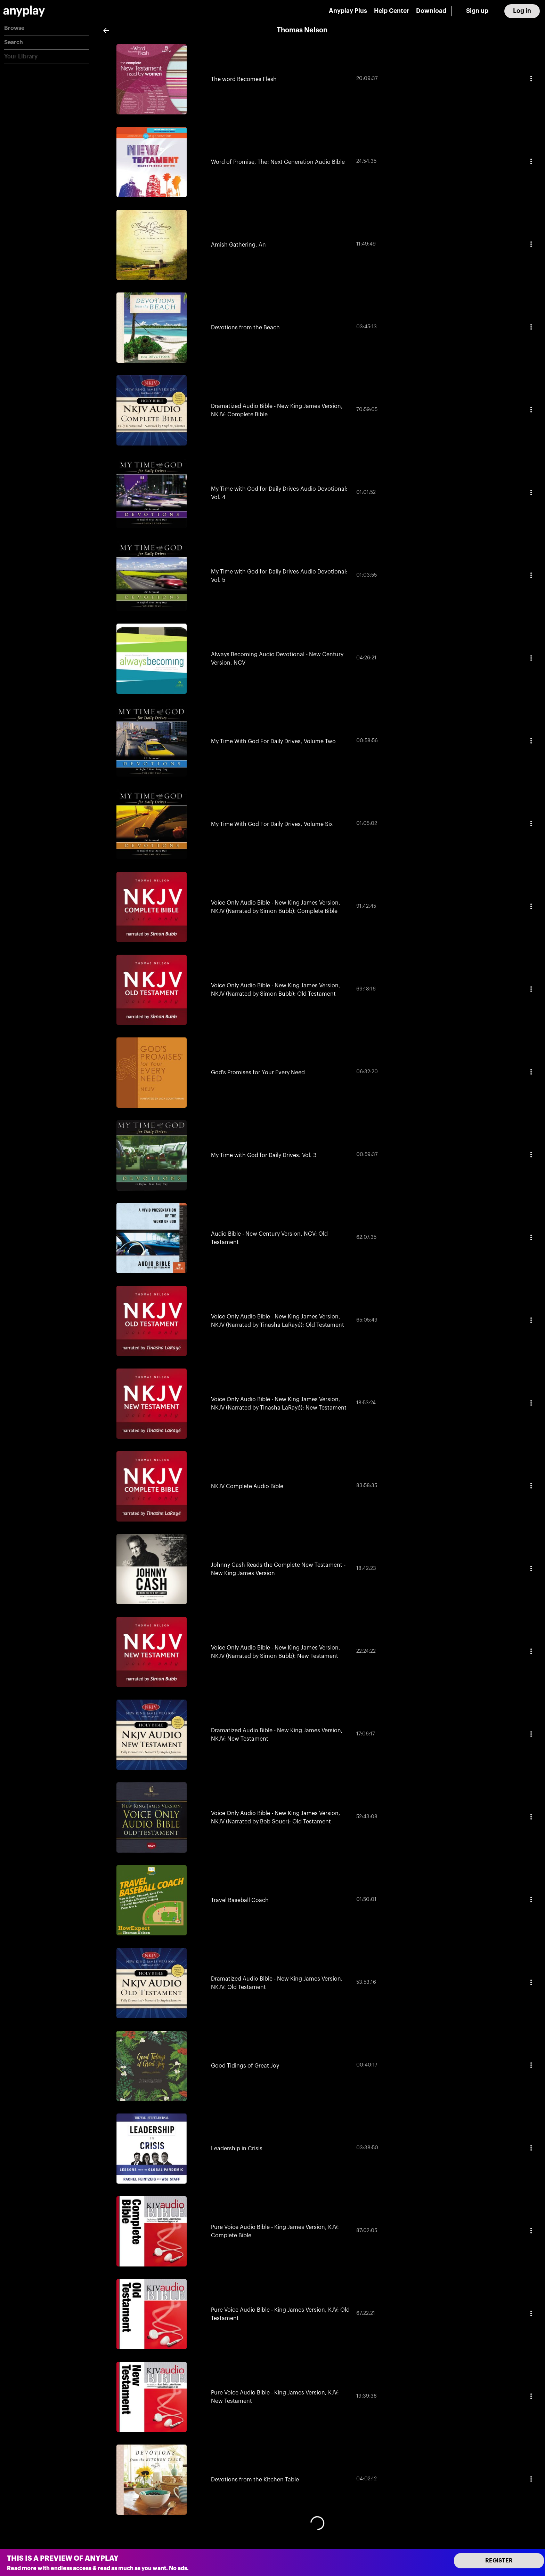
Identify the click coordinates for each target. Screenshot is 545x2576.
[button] (46, 28)
